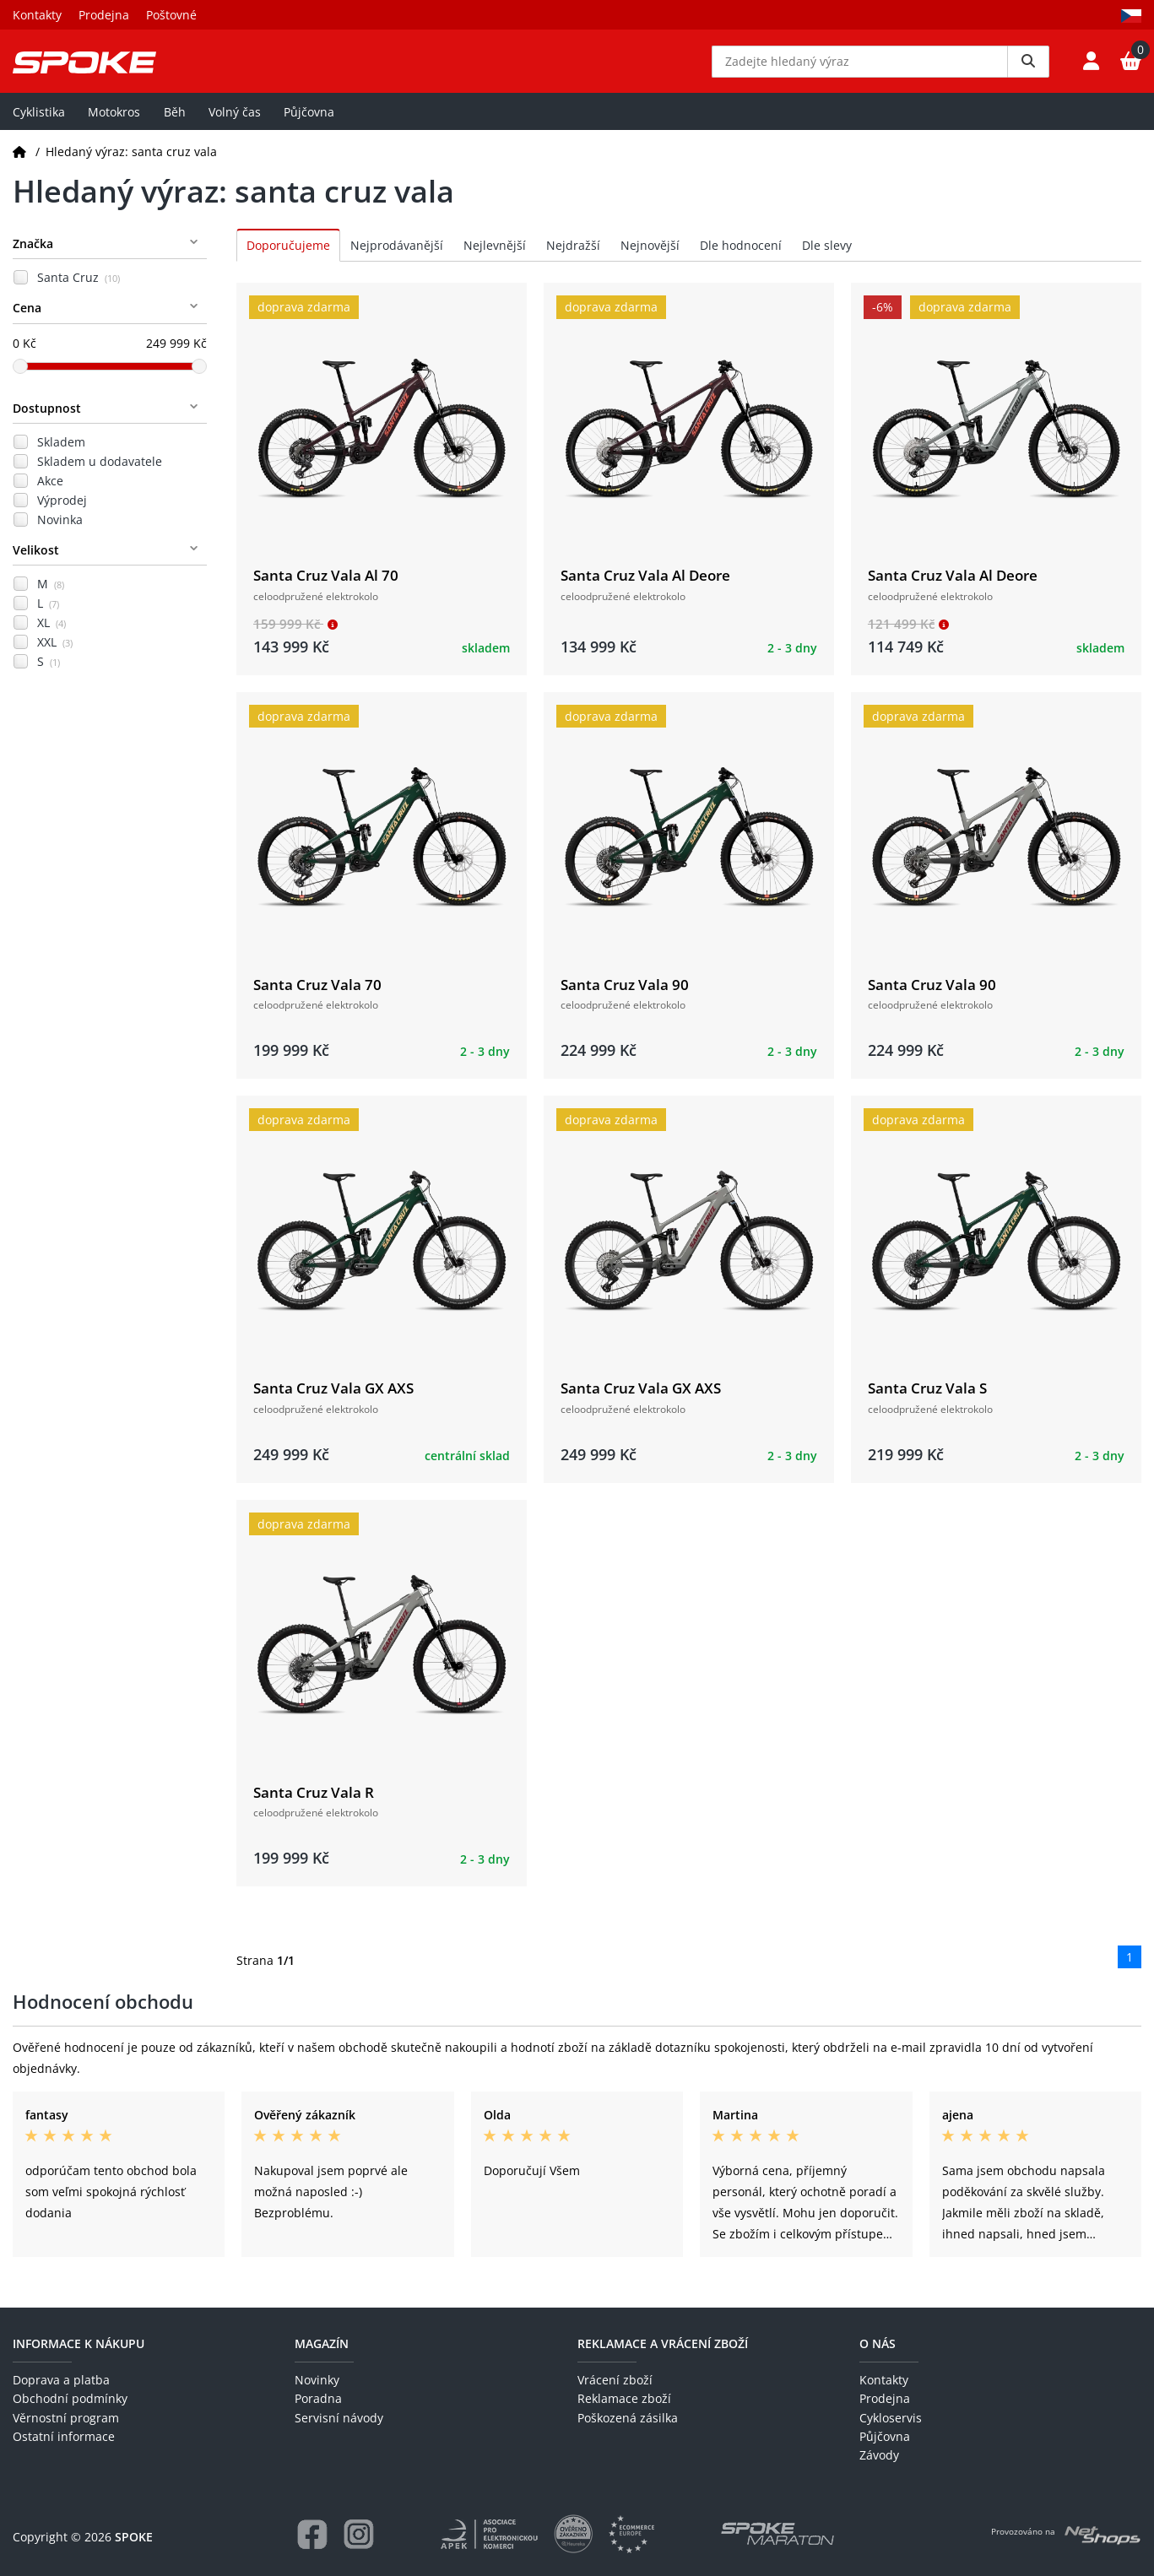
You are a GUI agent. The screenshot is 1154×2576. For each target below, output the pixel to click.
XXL (55, 655)
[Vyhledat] (1028, 67)
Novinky (317, 2380)
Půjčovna (309, 124)
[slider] (20, 378)
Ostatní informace (64, 2436)
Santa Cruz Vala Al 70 (325, 588)
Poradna (318, 2399)
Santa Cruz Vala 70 (317, 996)
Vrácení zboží (615, 2380)
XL (51, 635)
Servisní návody (339, 2418)
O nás (877, 2343)
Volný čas (235, 124)
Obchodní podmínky (70, 2399)
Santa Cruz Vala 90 (625, 996)
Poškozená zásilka (627, 2418)
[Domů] (19, 163)
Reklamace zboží (624, 2399)
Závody (879, 2456)
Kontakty (37, 15)
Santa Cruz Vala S (927, 1400)
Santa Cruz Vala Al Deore (645, 588)
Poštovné (171, 15)
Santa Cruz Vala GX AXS (333, 1400)
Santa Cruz (78, 290)
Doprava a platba (61, 2380)
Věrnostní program (66, 2418)
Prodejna (104, 15)
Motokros (114, 124)
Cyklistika (39, 124)
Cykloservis (890, 2418)
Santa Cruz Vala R (313, 1804)
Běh (175, 124)
